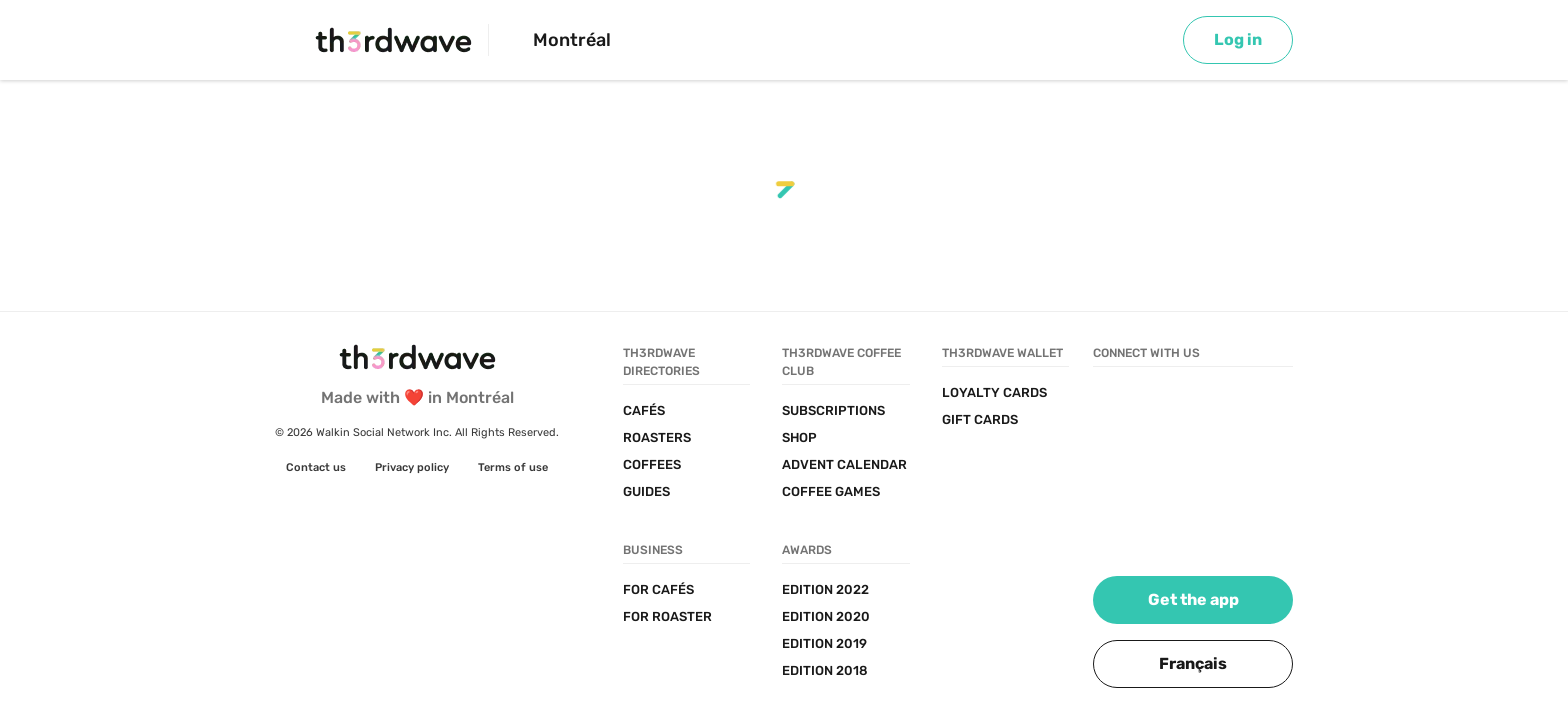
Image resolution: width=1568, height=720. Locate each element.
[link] (1238, 40)
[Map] (1147, 40)
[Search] (1092, 40)
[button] (1193, 664)
